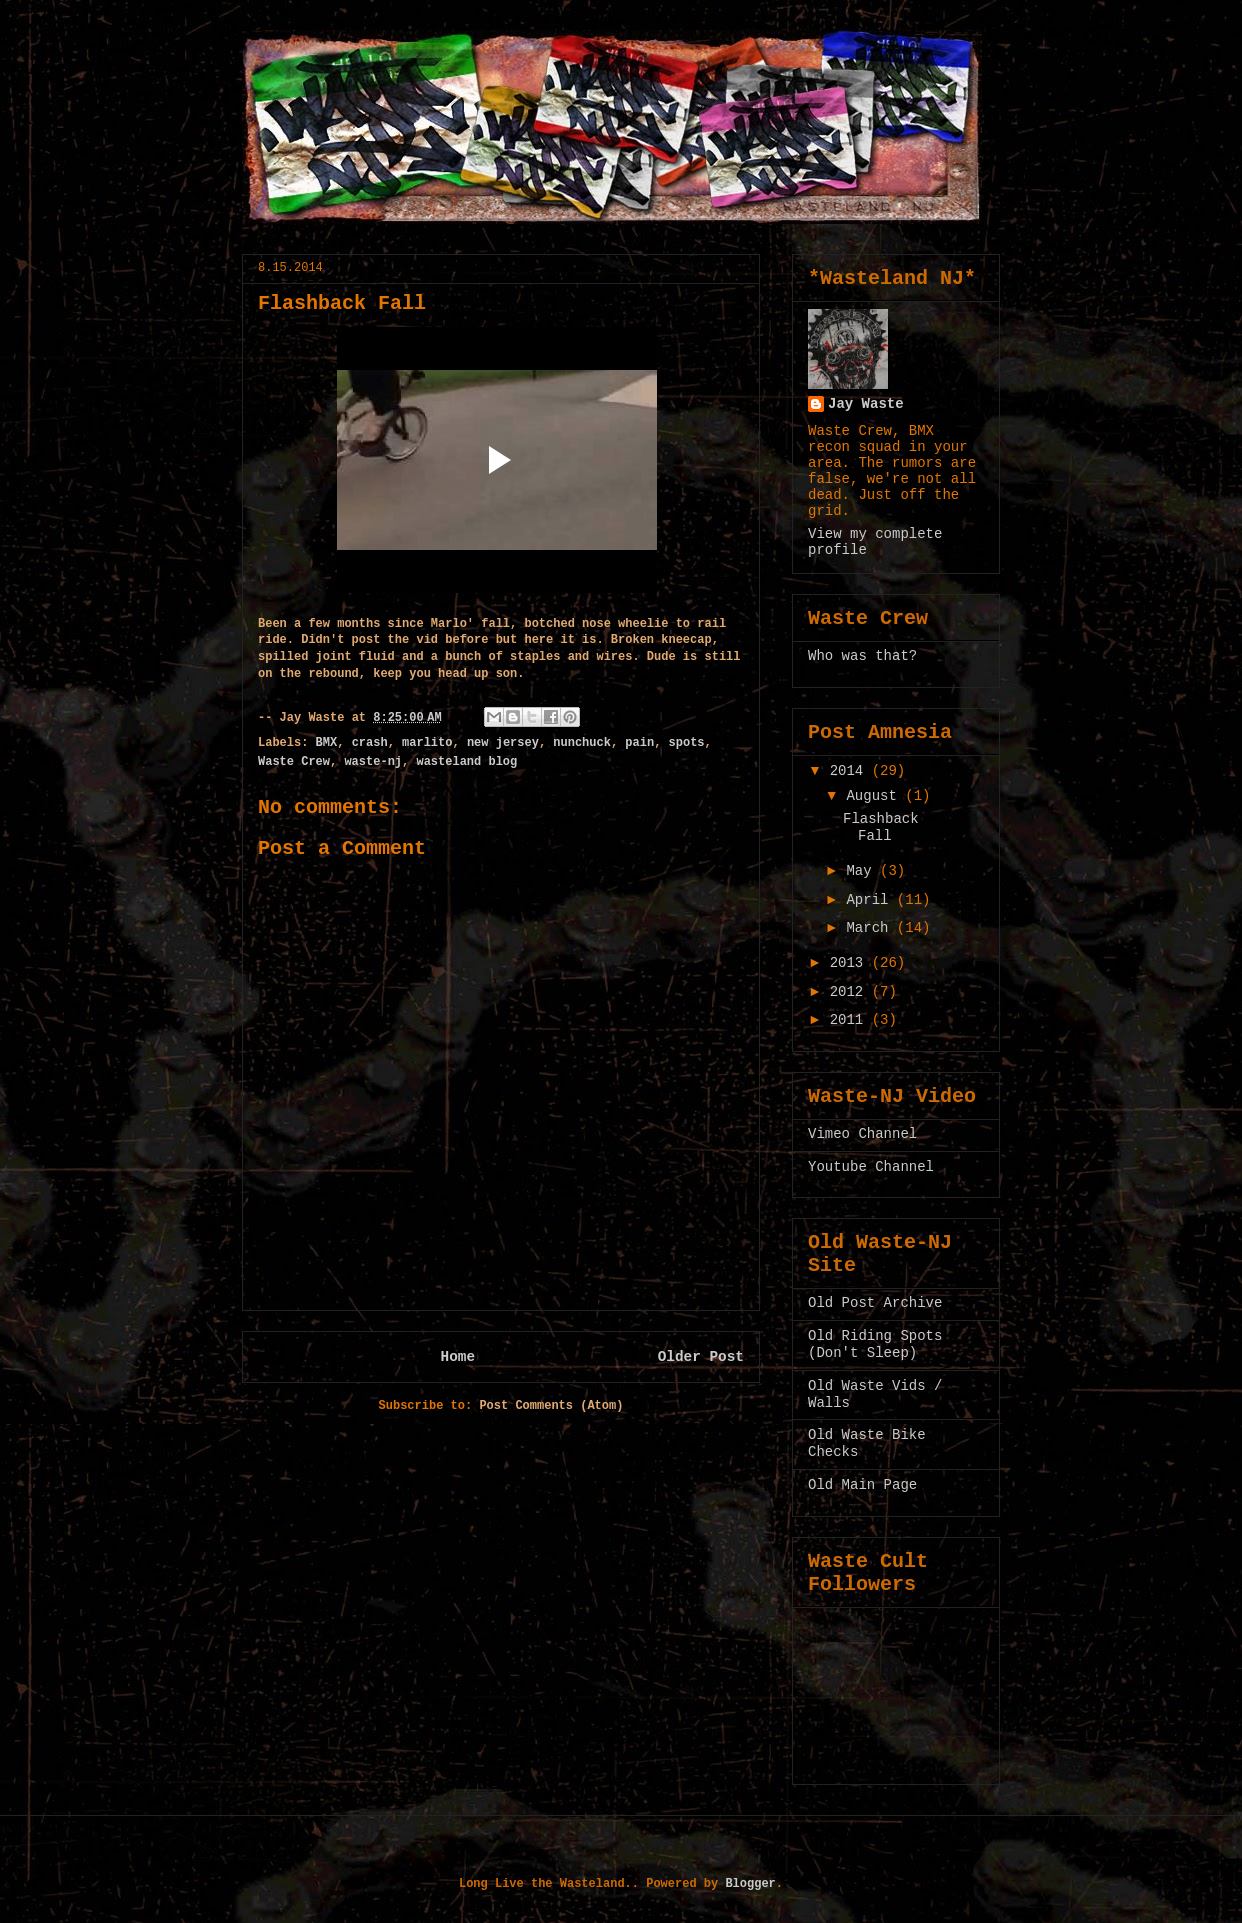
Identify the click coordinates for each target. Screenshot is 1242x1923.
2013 (851, 963)
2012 (851, 992)
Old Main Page (862, 1485)
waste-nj (373, 762)
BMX (327, 743)
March (871, 928)
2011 (851, 1020)
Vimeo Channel (862, 1134)
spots (687, 743)
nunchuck (582, 743)
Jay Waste (866, 404)
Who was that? (862, 656)
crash (370, 743)
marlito (427, 743)
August (875, 796)
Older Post (701, 1357)
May (863, 871)
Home (458, 1357)
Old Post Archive (875, 1303)
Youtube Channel (871, 1167)
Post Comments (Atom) (551, 1406)
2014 (851, 771)
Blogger (750, 1884)
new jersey (503, 743)
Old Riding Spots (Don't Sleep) (875, 1344)
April (871, 900)
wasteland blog (466, 762)
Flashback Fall (881, 827)
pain (639, 743)
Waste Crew (294, 762)
